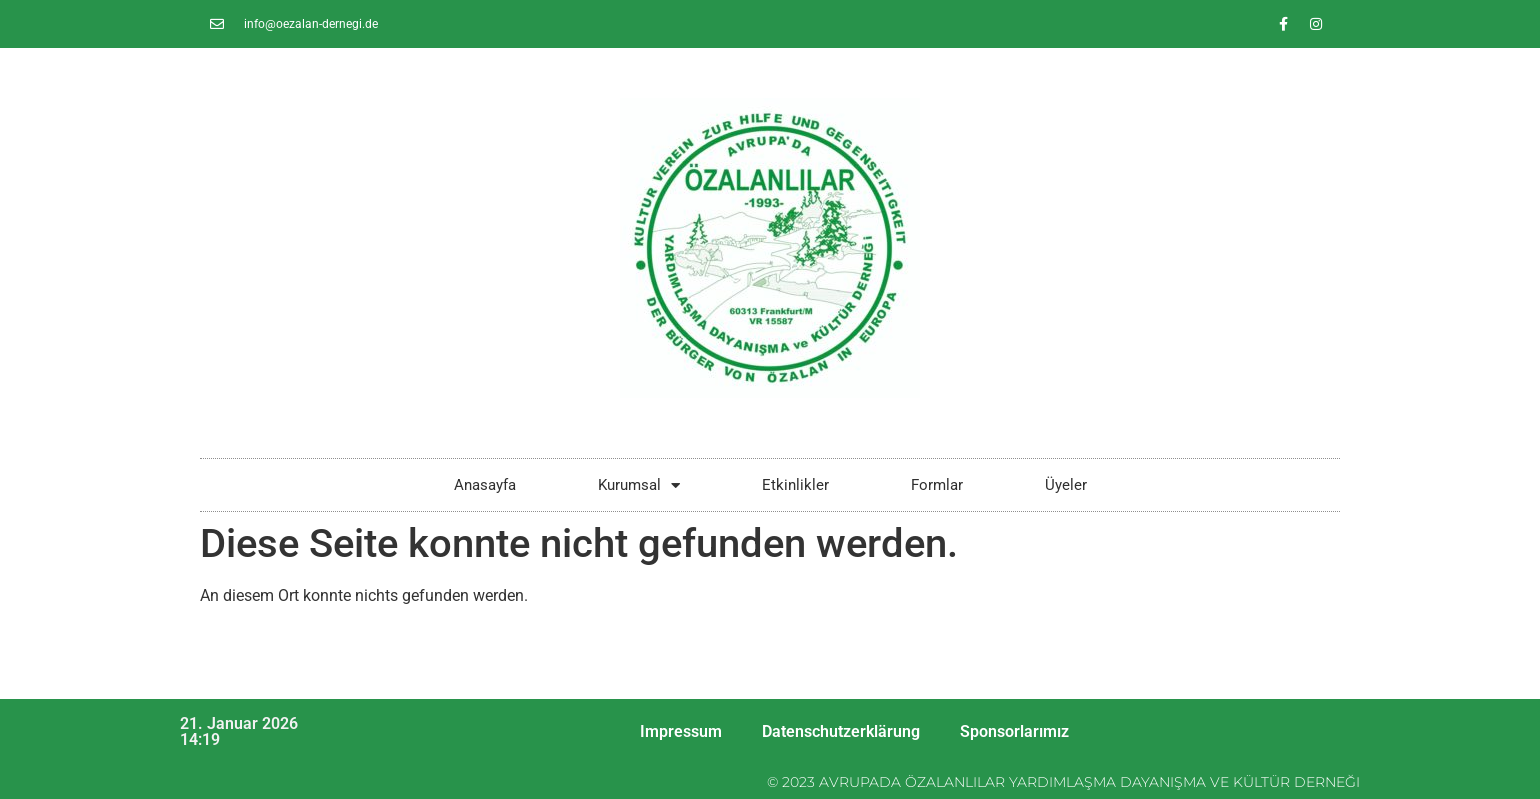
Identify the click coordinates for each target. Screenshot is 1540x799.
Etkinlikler (795, 485)
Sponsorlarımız (1014, 731)
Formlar (937, 485)
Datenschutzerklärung (841, 731)
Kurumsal (639, 485)
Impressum (681, 731)
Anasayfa (485, 485)
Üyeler (1066, 485)
